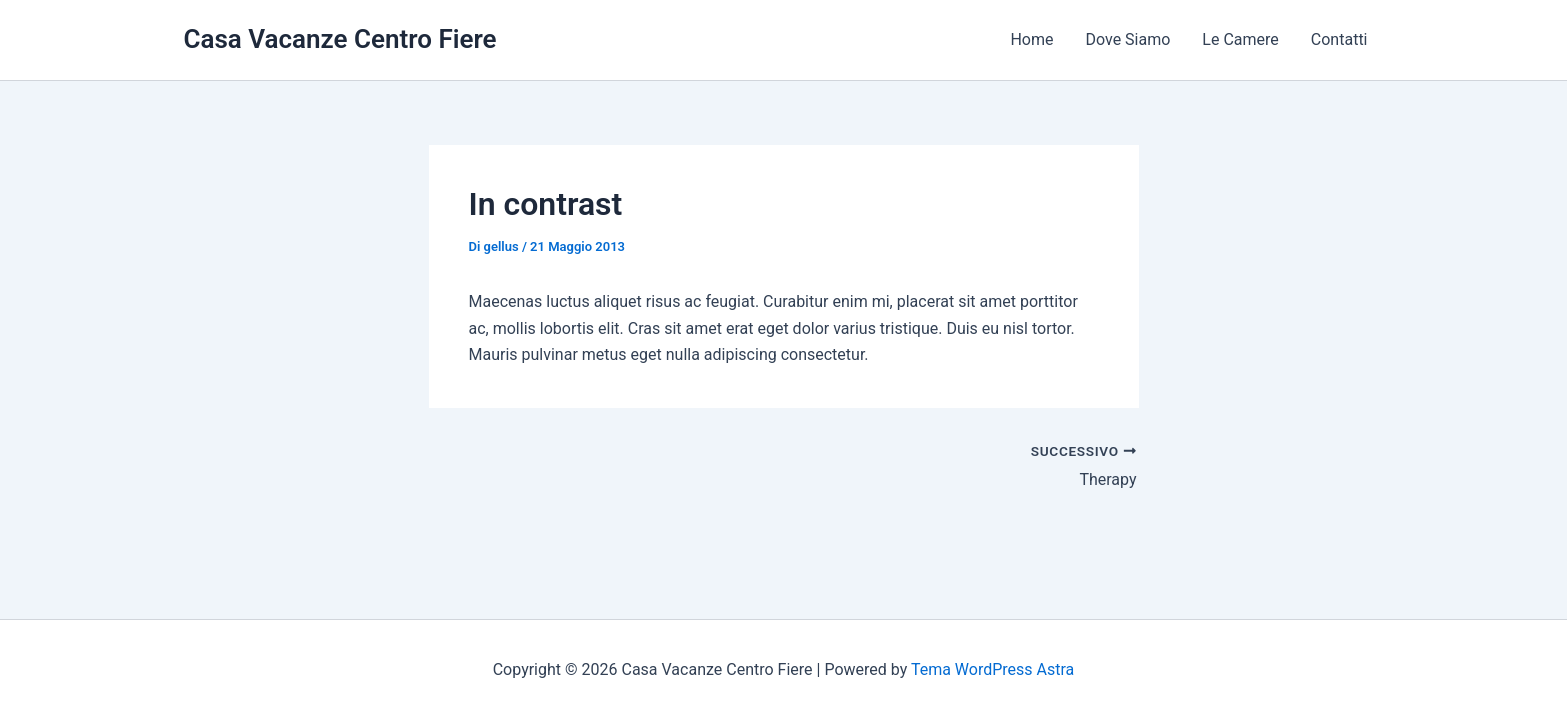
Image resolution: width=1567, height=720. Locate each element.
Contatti (1339, 39)
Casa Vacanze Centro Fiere (340, 39)
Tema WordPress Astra (992, 669)
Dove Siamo (1128, 39)
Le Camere (1240, 39)
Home (1031, 39)
